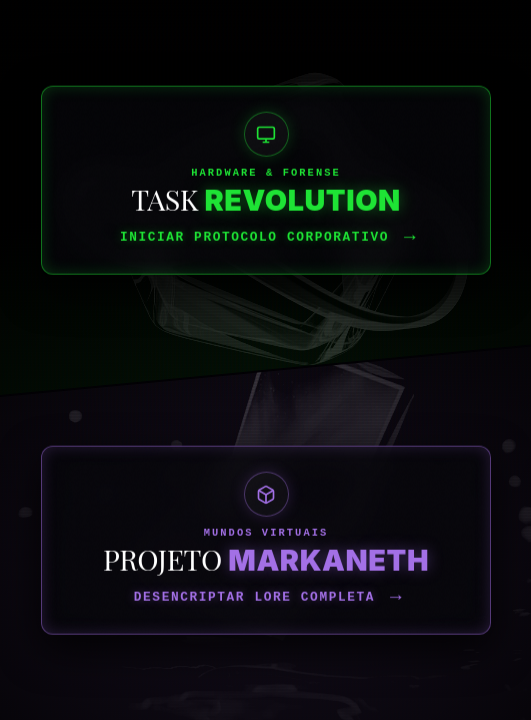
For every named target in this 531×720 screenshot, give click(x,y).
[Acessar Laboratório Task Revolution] (265, 360)
